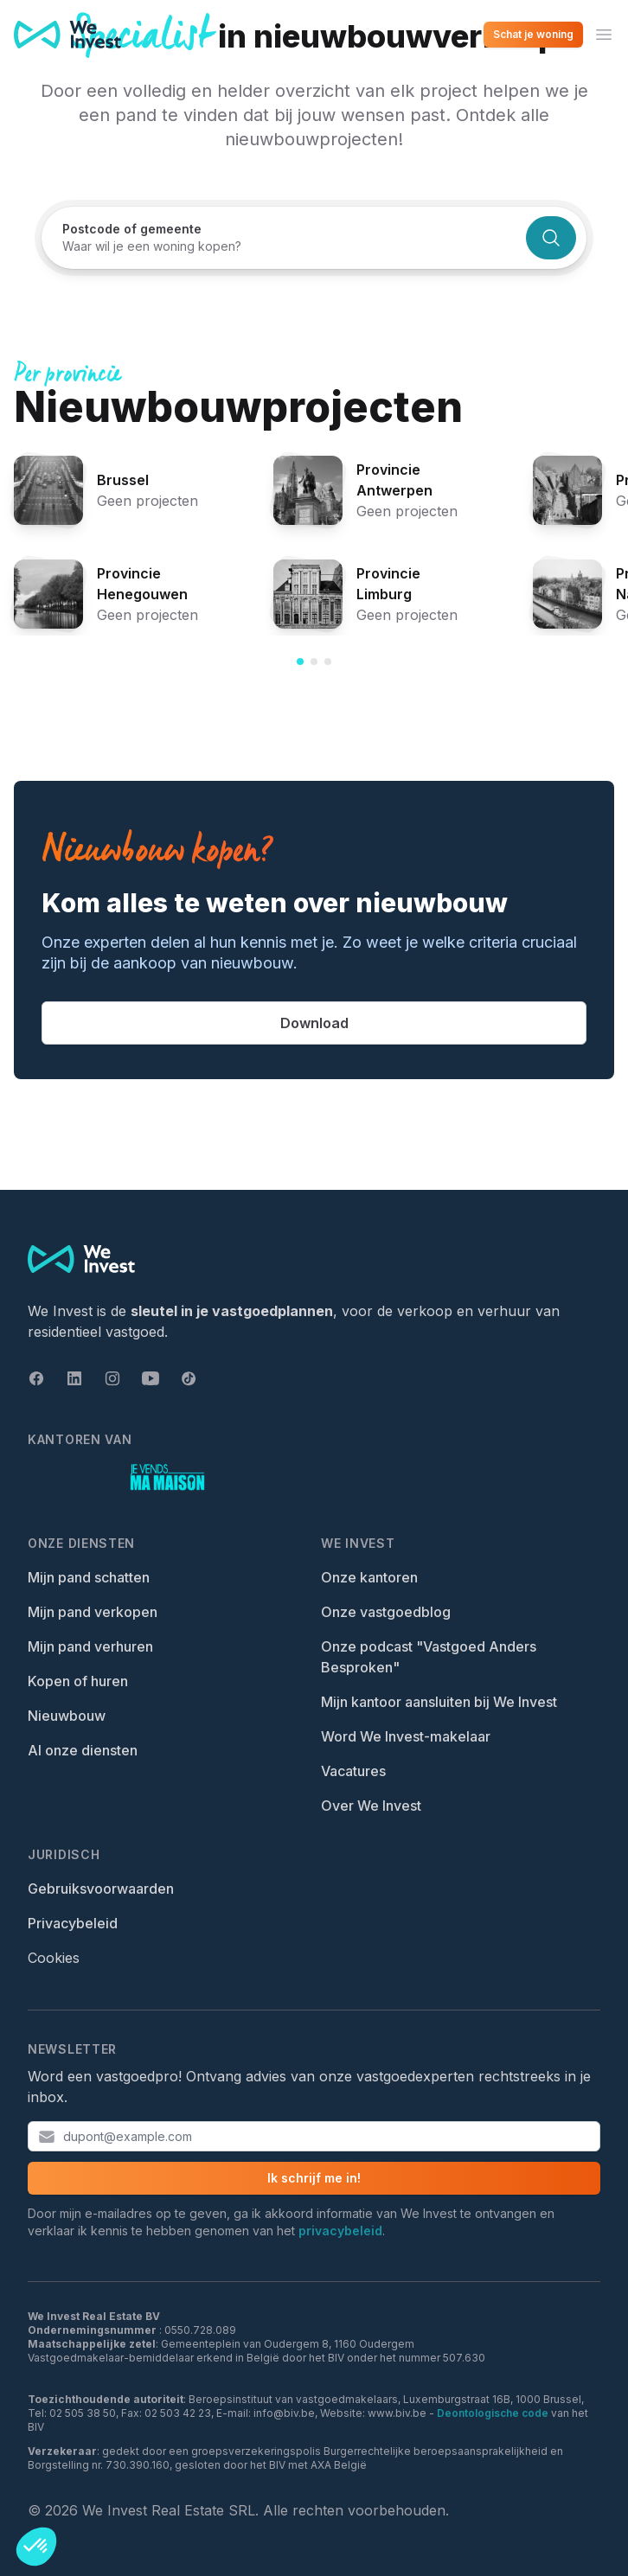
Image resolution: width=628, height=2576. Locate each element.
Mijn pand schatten (89, 1577)
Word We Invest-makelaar (405, 1736)
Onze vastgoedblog (386, 1611)
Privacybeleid (73, 1923)
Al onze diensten (83, 1750)
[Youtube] (150, 1378)
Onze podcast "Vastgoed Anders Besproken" (428, 1657)
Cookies (54, 1957)
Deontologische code (492, 2413)
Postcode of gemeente (132, 228)
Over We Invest (371, 1805)
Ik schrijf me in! (314, 2177)
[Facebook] (36, 1378)
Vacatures (353, 1771)
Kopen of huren (78, 1681)
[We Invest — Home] (67, 34)
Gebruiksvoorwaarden (101, 1888)
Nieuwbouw (67, 1715)
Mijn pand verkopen (92, 1611)
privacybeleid (340, 2230)
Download (314, 1023)
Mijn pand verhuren (90, 1646)
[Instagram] (112, 1378)
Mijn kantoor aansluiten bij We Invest (439, 1701)
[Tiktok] (188, 1378)
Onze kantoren (369, 1577)
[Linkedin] (74, 1378)
